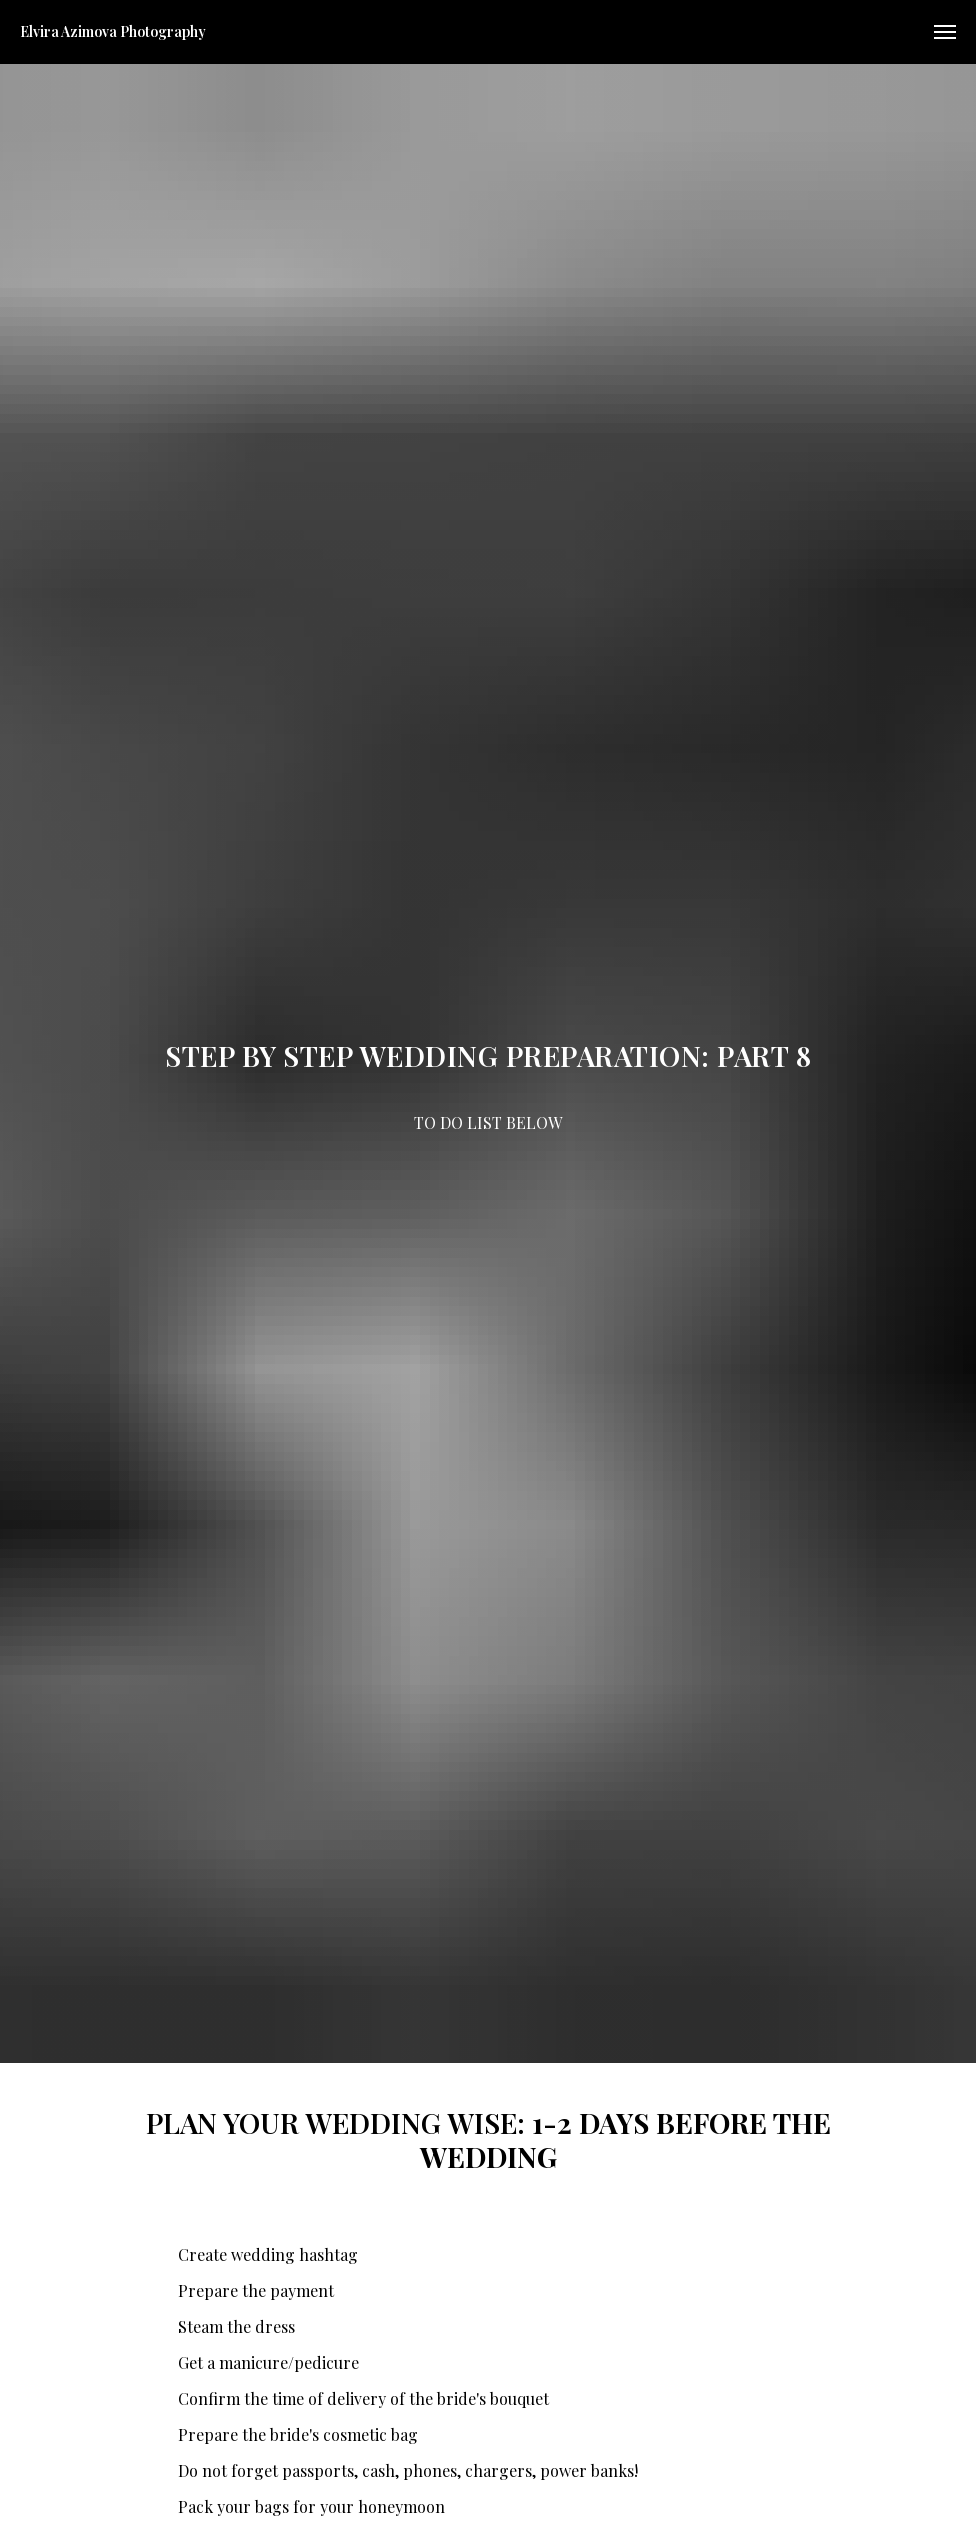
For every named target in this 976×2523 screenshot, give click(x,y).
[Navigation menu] (945, 32)
